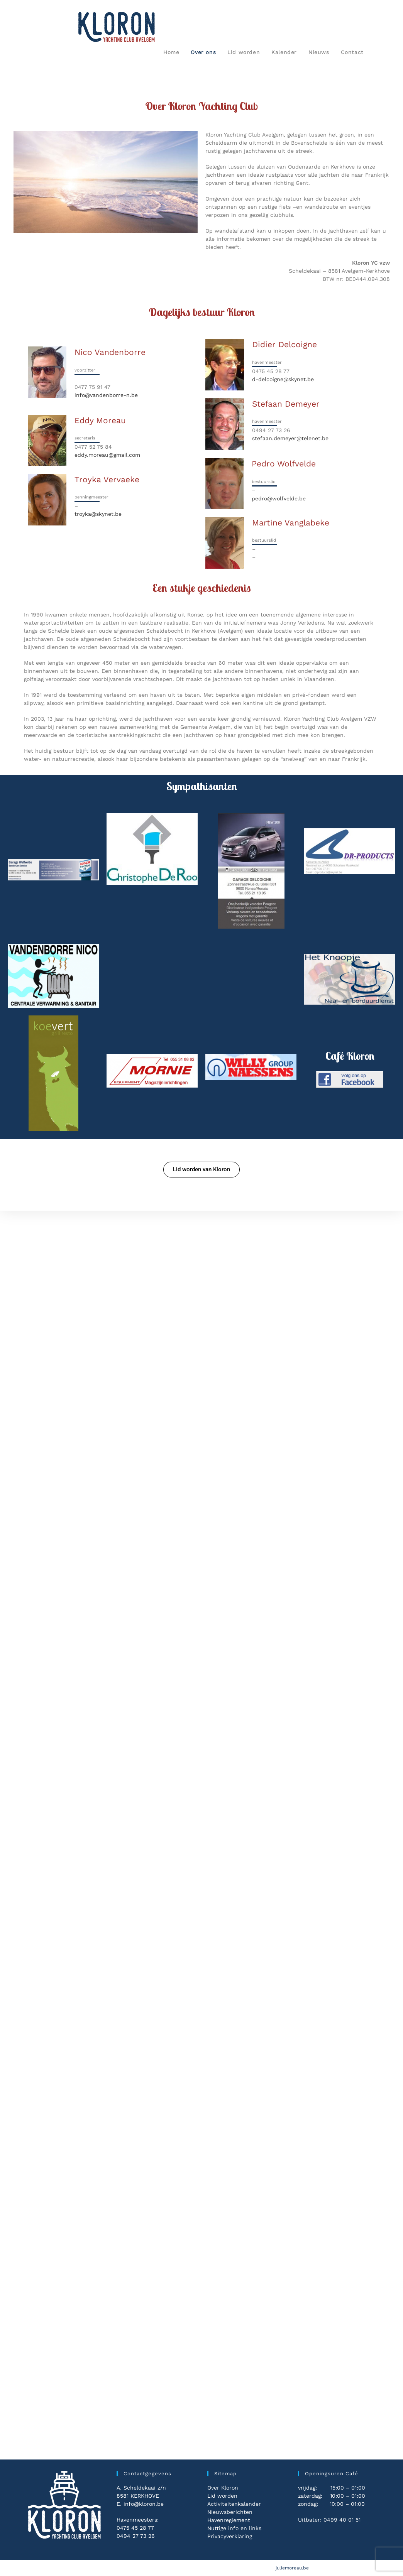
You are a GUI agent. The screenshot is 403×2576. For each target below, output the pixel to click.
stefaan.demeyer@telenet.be (290, 438)
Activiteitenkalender (234, 2504)
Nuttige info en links (234, 2528)
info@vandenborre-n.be (106, 395)
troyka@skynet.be (98, 514)
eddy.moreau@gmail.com (107, 455)
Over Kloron (222, 2488)
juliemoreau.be (292, 2568)
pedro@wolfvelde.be (279, 498)
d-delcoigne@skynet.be (283, 379)
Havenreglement (228, 2520)
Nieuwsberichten (229, 2512)
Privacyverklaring (229, 2536)
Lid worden (222, 2496)
